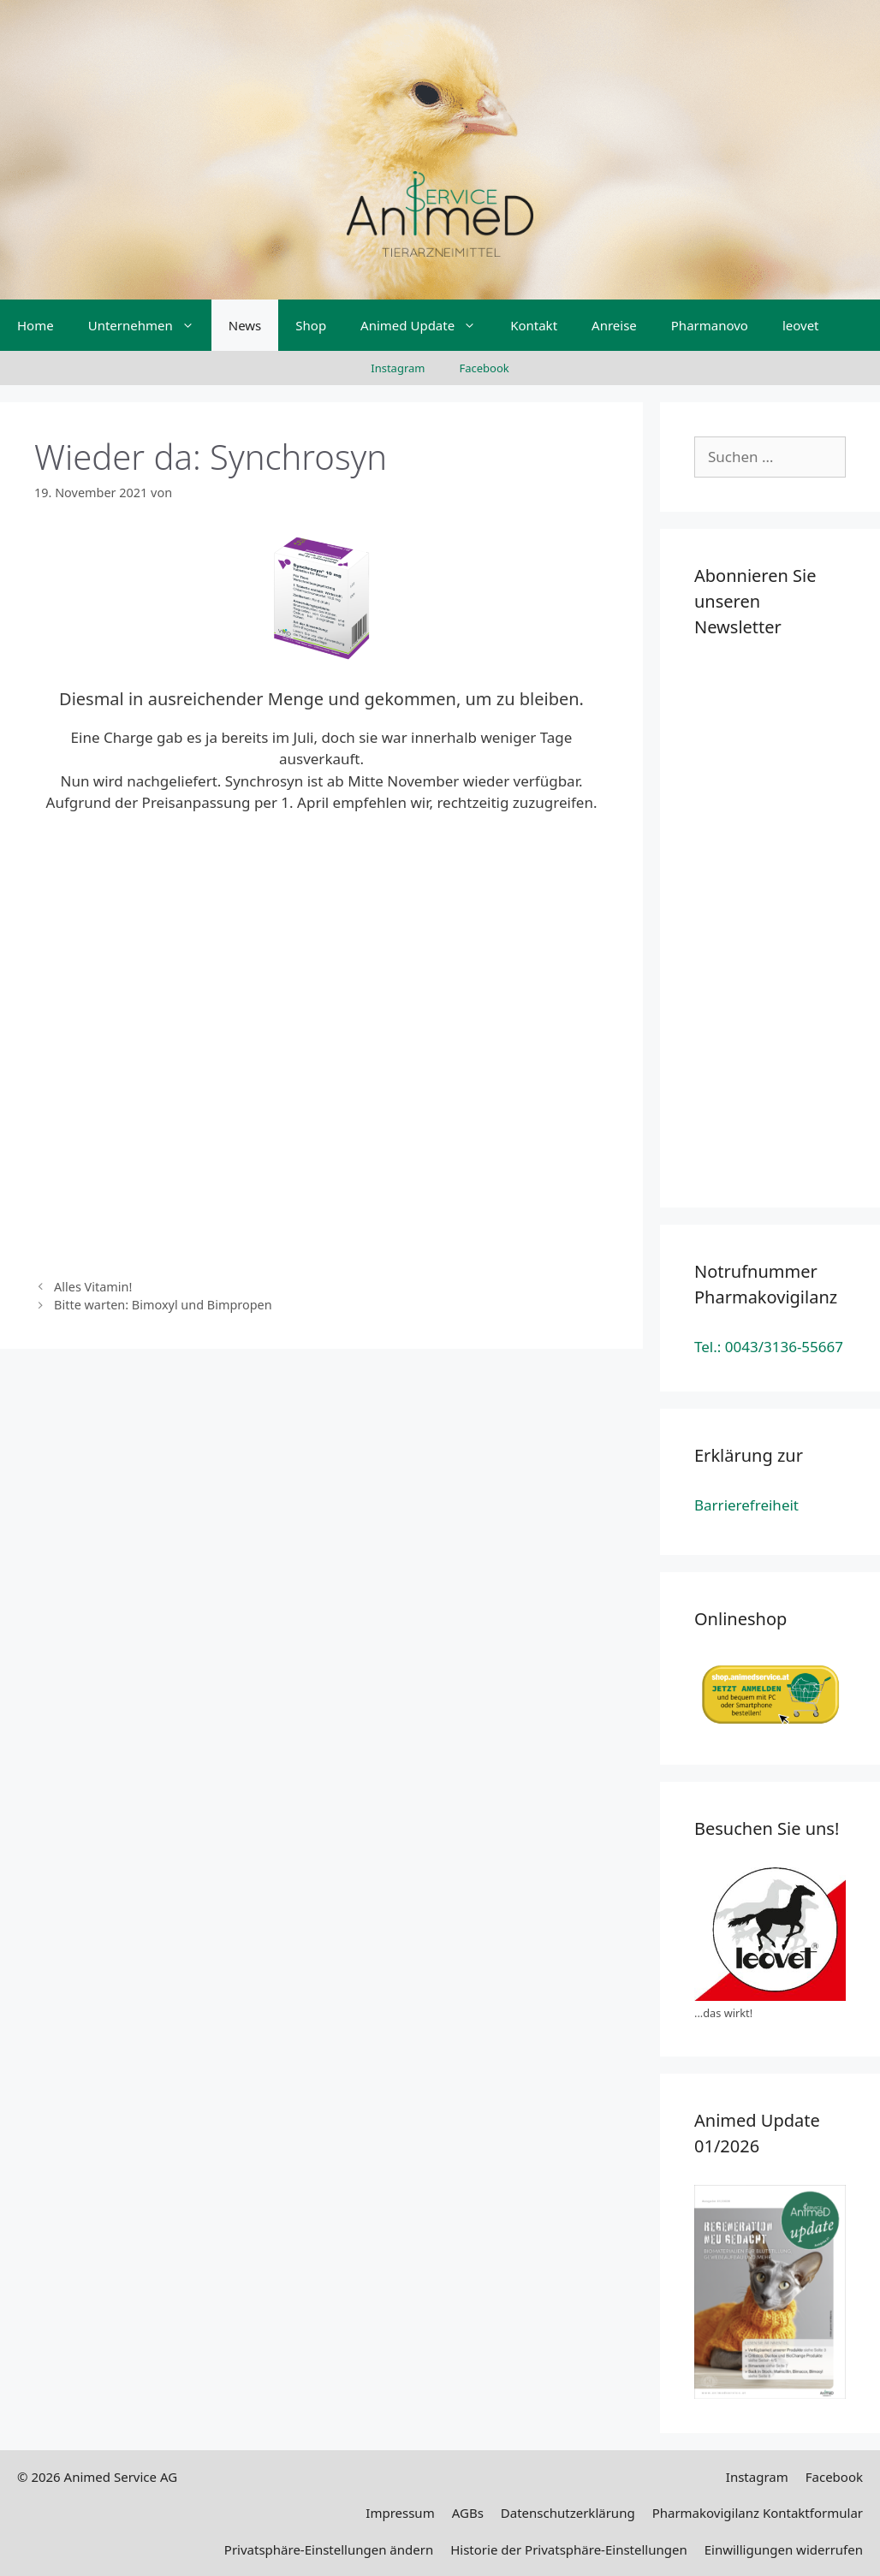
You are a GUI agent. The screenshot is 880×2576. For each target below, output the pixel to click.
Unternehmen (149, 325)
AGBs (468, 2512)
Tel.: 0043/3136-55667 (768, 1346)
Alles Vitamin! (93, 1287)
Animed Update (426, 325)
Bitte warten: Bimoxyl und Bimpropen (163, 1305)
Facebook (483, 368)
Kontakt (533, 325)
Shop (310, 325)
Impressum (400, 2512)
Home (35, 325)
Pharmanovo (709, 325)
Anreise (614, 325)
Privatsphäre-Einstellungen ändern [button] (328, 2549)
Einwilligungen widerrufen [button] (784, 2549)
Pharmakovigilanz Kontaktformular (757, 2512)
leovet (800, 325)
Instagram (398, 368)
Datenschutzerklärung (568, 2512)
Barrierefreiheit (746, 1505)
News (245, 325)
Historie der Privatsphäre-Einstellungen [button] (568, 2549)
